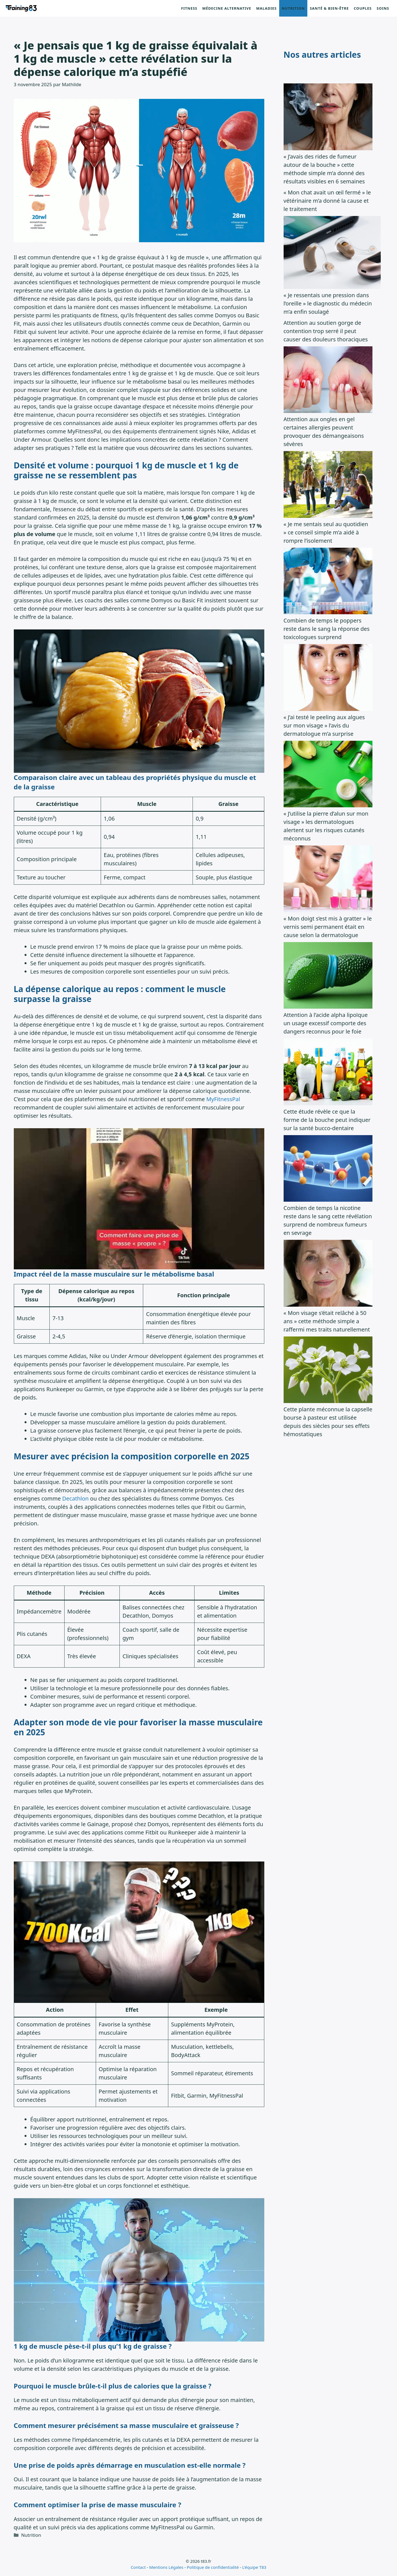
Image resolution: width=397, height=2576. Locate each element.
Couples (363, 8)
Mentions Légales (166, 2567)
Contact (138, 2567)
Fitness (189, 8)
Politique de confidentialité (213, 2567)
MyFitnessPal (223, 1099)
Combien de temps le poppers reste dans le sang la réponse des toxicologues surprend (327, 629)
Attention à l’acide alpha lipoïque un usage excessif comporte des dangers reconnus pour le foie (326, 1023)
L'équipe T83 (254, 2567)
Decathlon (75, 1498)
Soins (383, 8)
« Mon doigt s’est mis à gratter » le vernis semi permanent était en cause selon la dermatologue (328, 927)
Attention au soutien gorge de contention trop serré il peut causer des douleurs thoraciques (326, 331)
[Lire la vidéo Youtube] (139, 1198)
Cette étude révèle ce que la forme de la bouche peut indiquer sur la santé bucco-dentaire (327, 1120)
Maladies (266, 8)
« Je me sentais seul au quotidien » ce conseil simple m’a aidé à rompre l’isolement (326, 532)
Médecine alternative (226, 8)
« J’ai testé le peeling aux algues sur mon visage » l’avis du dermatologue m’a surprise (324, 725)
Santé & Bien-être (329, 8)
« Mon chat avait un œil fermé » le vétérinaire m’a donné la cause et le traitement (327, 201)
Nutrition (293, 8)
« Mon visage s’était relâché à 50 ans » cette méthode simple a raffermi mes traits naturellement (327, 1321)
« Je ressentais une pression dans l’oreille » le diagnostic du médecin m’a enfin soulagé (328, 303)
